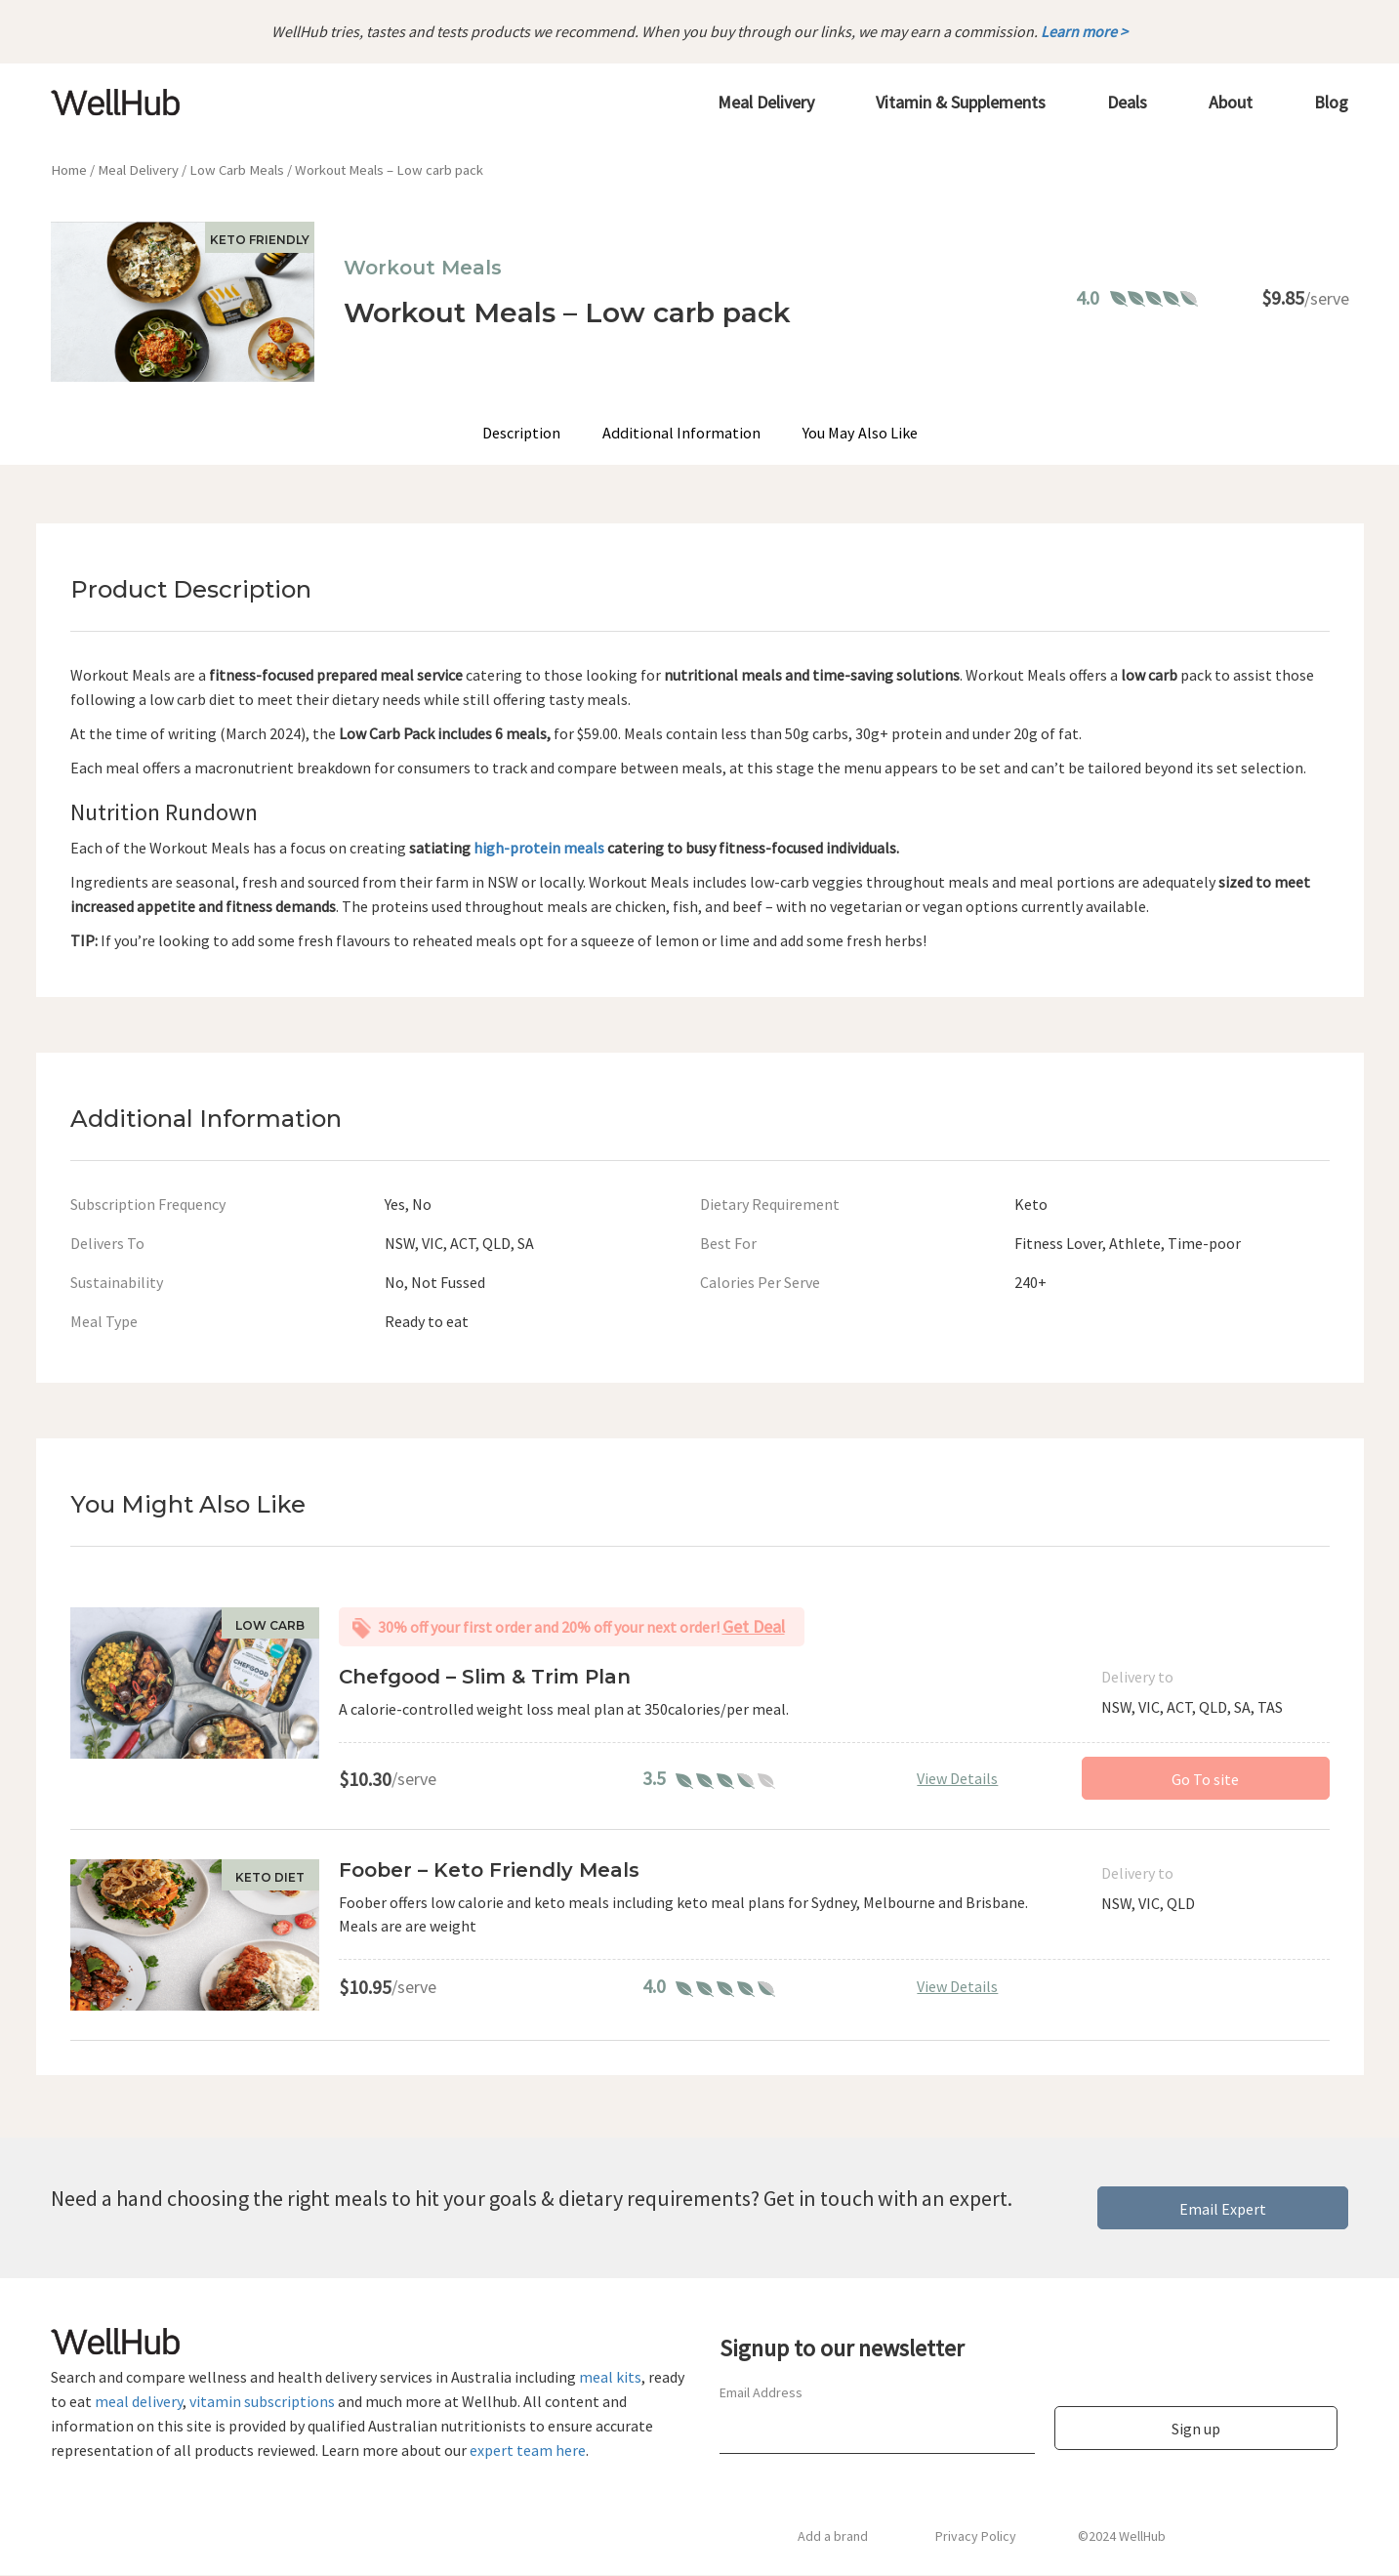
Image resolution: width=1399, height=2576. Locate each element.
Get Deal (753, 1627)
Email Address (761, 2393)
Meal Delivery (138, 171)
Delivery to (1137, 1677)
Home (69, 171)
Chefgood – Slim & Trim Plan (485, 1677)
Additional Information (681, 433)
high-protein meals (538, 847)
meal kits (610, 2378)
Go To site (1205, 1780)
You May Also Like (859, 433)
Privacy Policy (975, 2537)
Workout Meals (423, 268)
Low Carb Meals (236, 171)
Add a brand (833, 2537)
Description (522, 433)
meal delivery (139, 2402)
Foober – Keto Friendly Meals (489, 1871)
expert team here (528, 2451)
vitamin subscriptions (262, 2402)
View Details (957, 1778)
